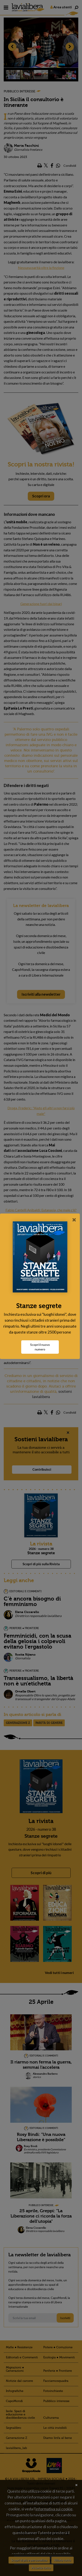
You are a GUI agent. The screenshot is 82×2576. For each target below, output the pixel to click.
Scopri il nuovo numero (41, 1350)
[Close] (74, 1216)
